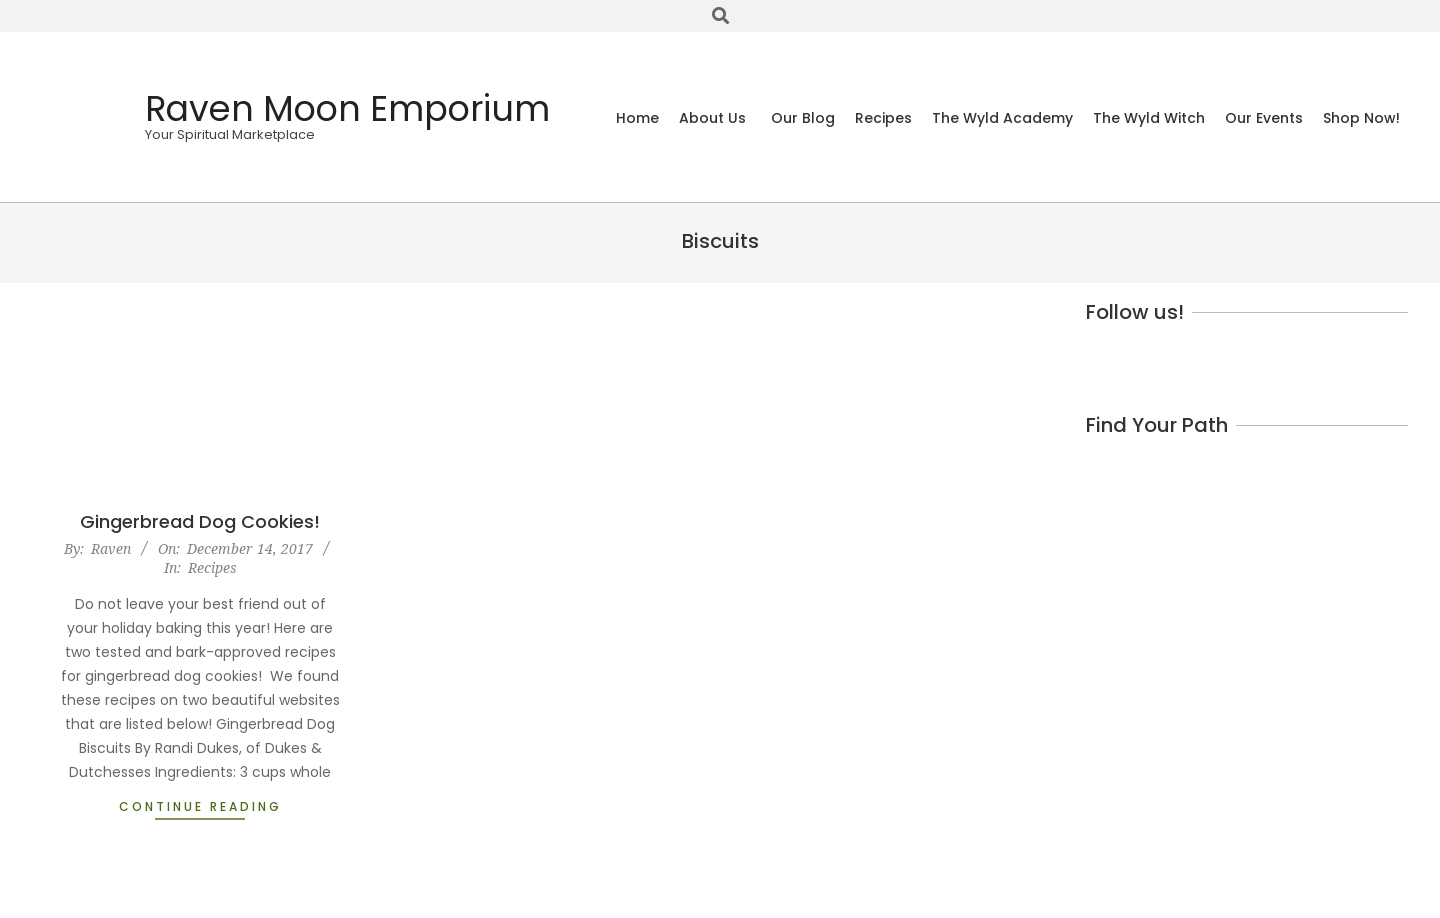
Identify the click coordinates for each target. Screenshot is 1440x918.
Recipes (212, 567)
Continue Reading (200, 806)
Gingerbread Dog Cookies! (200, 521)
